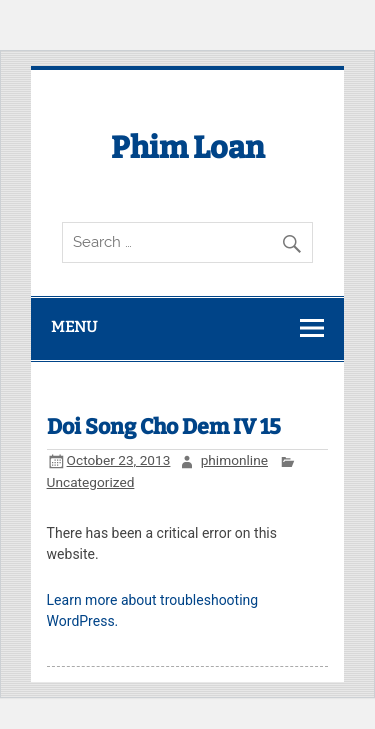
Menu (74, 327)
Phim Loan (188, 148)
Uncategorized (91, 482)
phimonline (234, 460)
